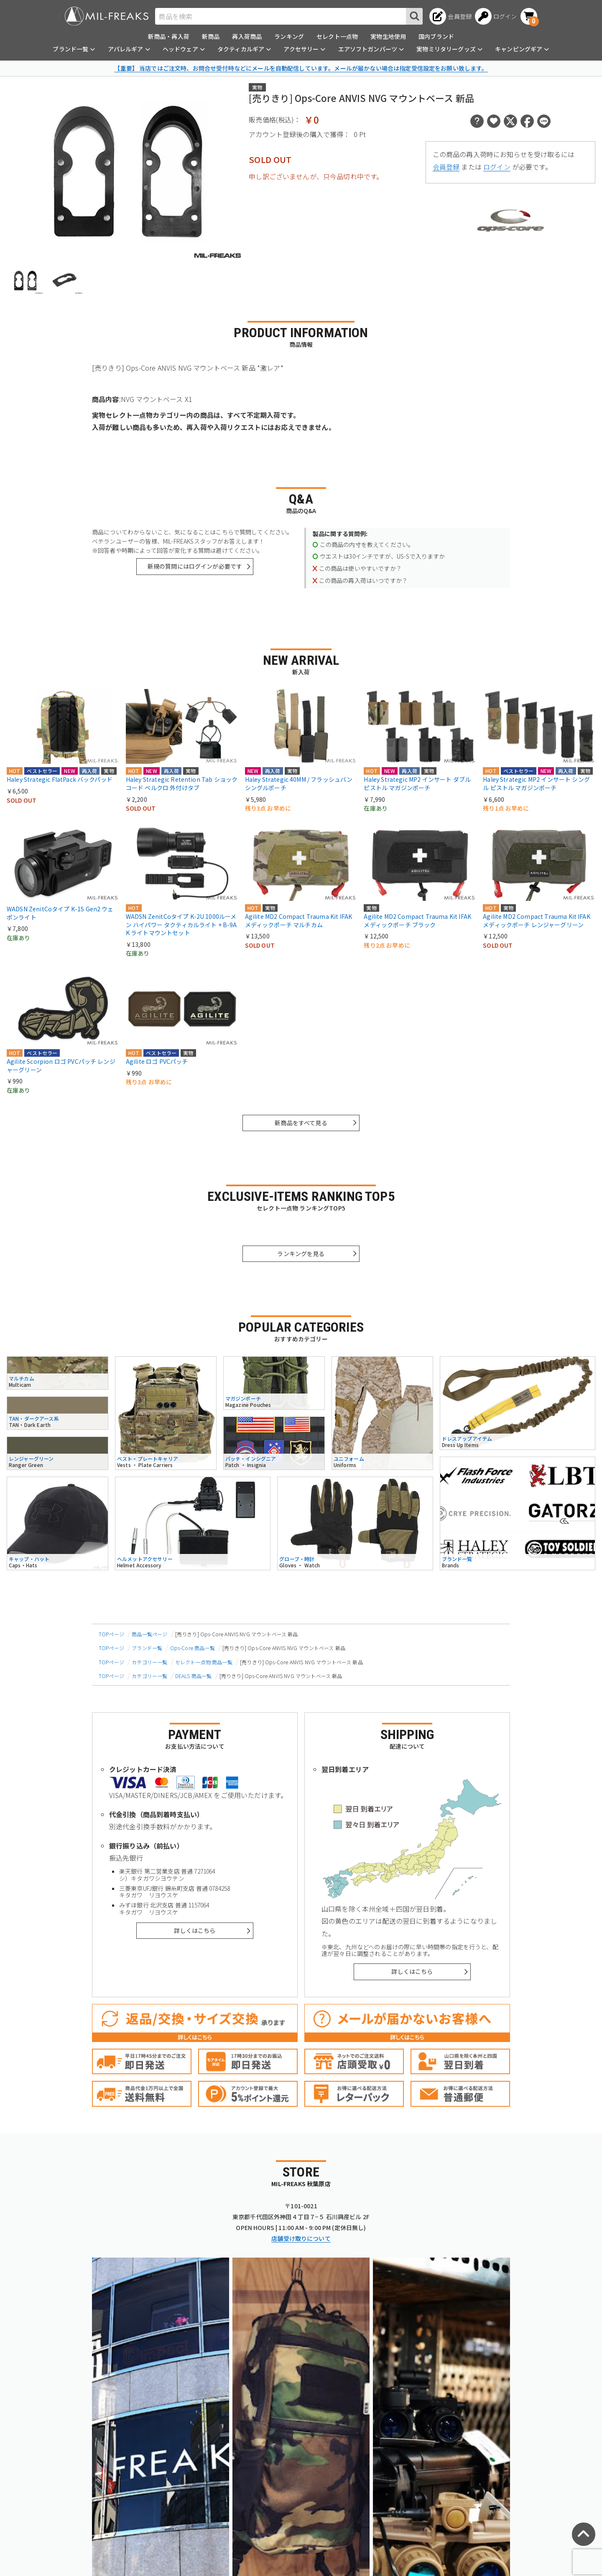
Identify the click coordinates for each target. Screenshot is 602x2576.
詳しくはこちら (194, 1930)
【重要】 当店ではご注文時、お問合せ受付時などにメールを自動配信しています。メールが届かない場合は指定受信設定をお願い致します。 (300, 68)
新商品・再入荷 (168, 36)
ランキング (289, 36)
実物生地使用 (388, 36)
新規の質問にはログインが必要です (195, 566)
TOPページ (111, 1634)
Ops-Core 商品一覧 (192, 1647)
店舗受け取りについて (301, 2238)
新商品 (210, 36)
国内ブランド (436, 36)
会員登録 (446, 167)
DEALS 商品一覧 (193, 1675)
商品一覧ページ (149, 1634)
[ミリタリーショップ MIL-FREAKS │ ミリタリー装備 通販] (106, 16)
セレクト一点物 (337, 36)
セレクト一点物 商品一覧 (203, 1662)
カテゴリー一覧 (149, 1662)
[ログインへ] (496, 16)
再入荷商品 (247, 36)
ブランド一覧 (147, 1647)
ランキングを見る (300, 1253)
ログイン (496, 167)
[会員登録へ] (450, 16)
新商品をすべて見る (301, 1123)
